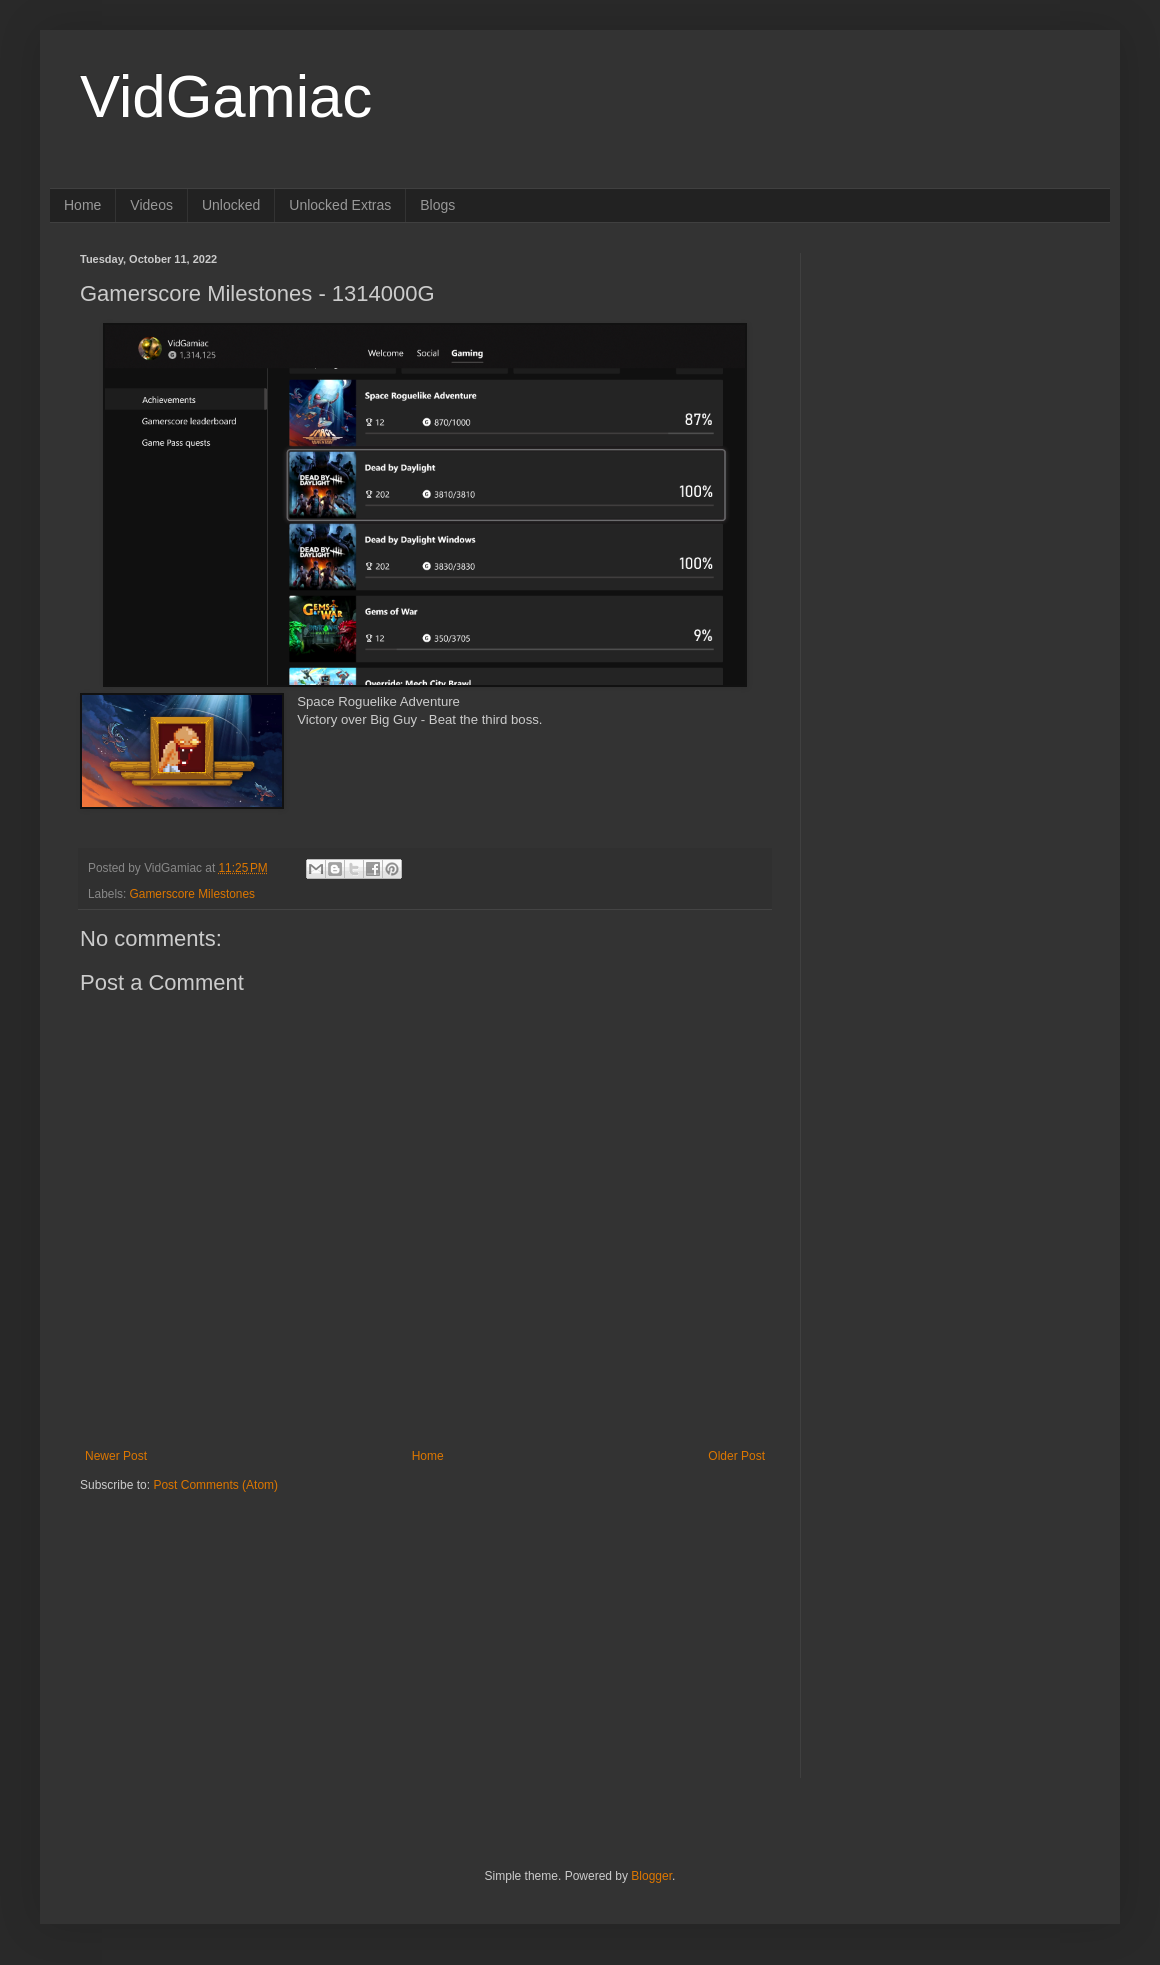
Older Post (736, 1456)
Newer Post (116, 1456)
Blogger (651, 1876)
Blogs (437, 205)
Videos (151, 205)
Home (82, 205)
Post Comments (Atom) (215, 1485)
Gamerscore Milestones (192, 894)
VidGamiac (226, 96)
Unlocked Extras (340, 205)
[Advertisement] (205, 1618)
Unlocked (231, 205)
